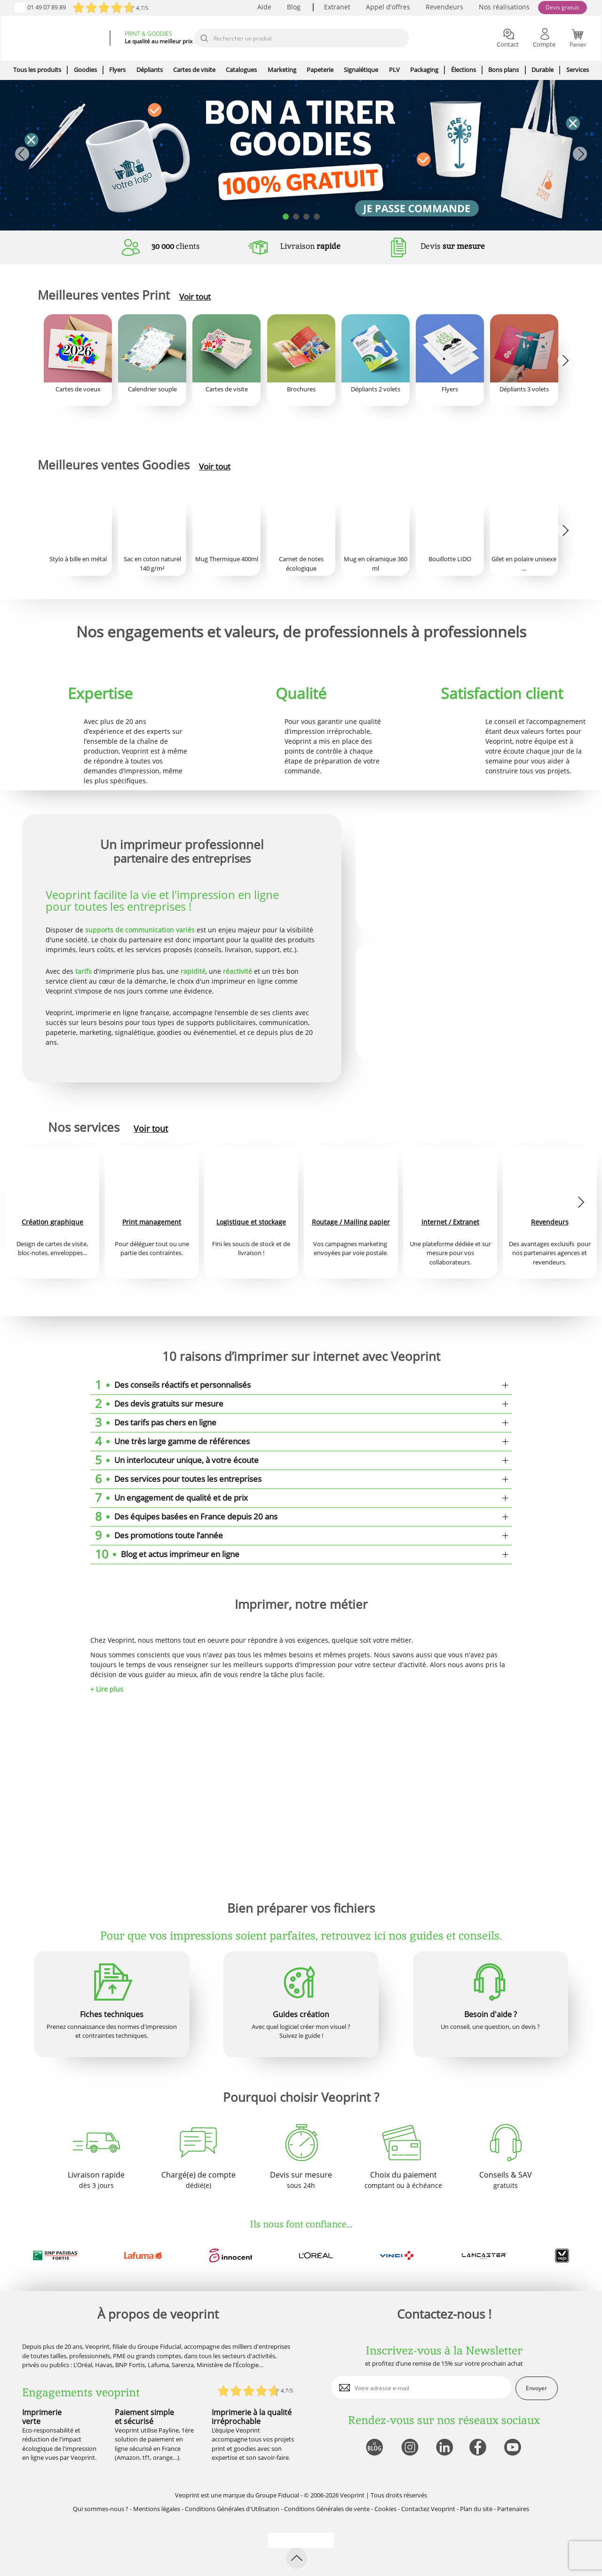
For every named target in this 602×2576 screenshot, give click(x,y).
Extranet (337, 6)
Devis (452, 246)
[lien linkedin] (444, 2447)
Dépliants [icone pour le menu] (149, 69)
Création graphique (52, 1221)
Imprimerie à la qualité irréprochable (252, 2416)
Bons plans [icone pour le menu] (503, 69)
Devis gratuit (562, 7)
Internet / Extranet (450, 1221)
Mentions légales (156, 2508)
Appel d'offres (388, 6)
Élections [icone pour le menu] (463, 69)
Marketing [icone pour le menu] (282, 69)
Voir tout (195, 297)
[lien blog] (374, 2447)
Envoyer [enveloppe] (536, 2388)
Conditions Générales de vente (327, 2508)
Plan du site (476, 2508)
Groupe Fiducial (277, 2495)
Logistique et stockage (251, 1221)
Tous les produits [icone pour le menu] (37, 69)
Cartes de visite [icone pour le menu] (194, 69)
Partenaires (513, 2508)
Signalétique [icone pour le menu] (361, 69)
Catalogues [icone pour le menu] (241, 69)
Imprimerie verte (42, 2416)
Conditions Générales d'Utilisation (232, 2508)
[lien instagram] (409, 2447)
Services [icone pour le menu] (577, 69)
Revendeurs (444, 6)
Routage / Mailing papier (351, 1221)
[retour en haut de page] (296, 2558)
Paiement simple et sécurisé (144, 2416)
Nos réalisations (504, 6)
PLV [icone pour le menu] (394, 69)
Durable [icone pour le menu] (542, 69)
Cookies (385, 2508)
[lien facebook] (479, 2447)
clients (175, 246)
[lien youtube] (514, 2447)
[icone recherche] (204, 39)
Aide (264, 6)
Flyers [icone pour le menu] (117, 69)
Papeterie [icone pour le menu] (320, 69)
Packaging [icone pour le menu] (424, 69)
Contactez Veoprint (428, 2508)
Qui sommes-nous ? (100, 2508)
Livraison (310, 246)
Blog (294, 6)
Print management (151, 1221)
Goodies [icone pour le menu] (85, 69)
